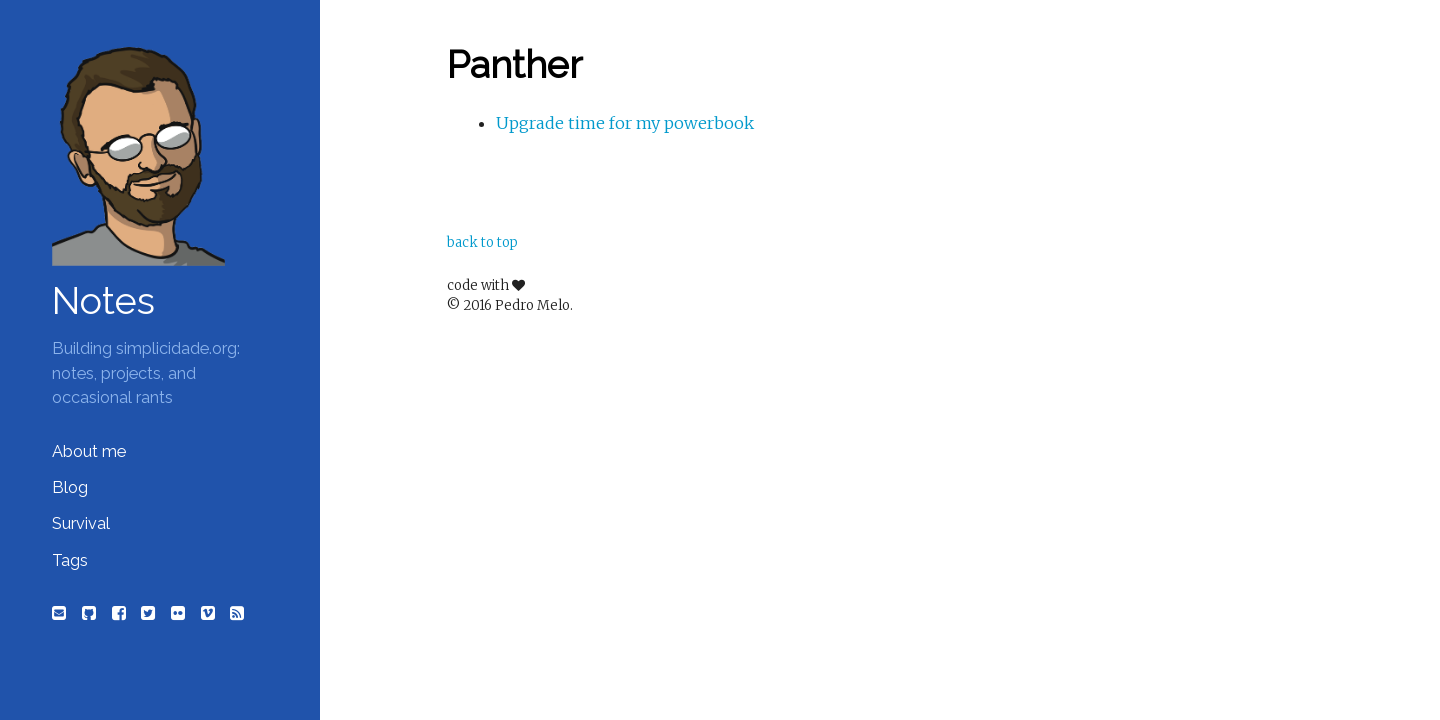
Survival (81, 523)
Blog (70, 487)
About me (89, 451)
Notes (103, 301)
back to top (482, 242)
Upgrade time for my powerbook (625, 123)
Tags (70, 560)
